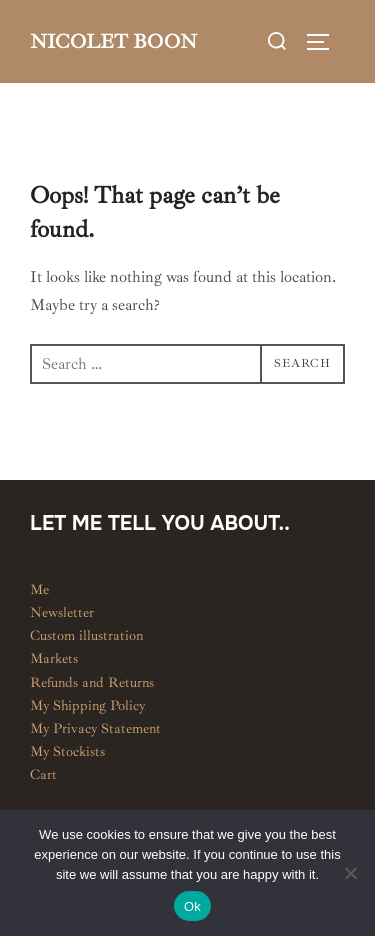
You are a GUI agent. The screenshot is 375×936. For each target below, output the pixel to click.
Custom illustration (86, 635)
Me (39, 589)
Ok (192, 906)
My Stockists (67, 751)
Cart (43, 774)
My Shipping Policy (87, 705)
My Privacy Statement (95, 728)
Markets (54, 658)
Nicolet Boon (113, 41)
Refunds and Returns (92, 682)
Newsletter (62, 612)
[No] (350, 873)
